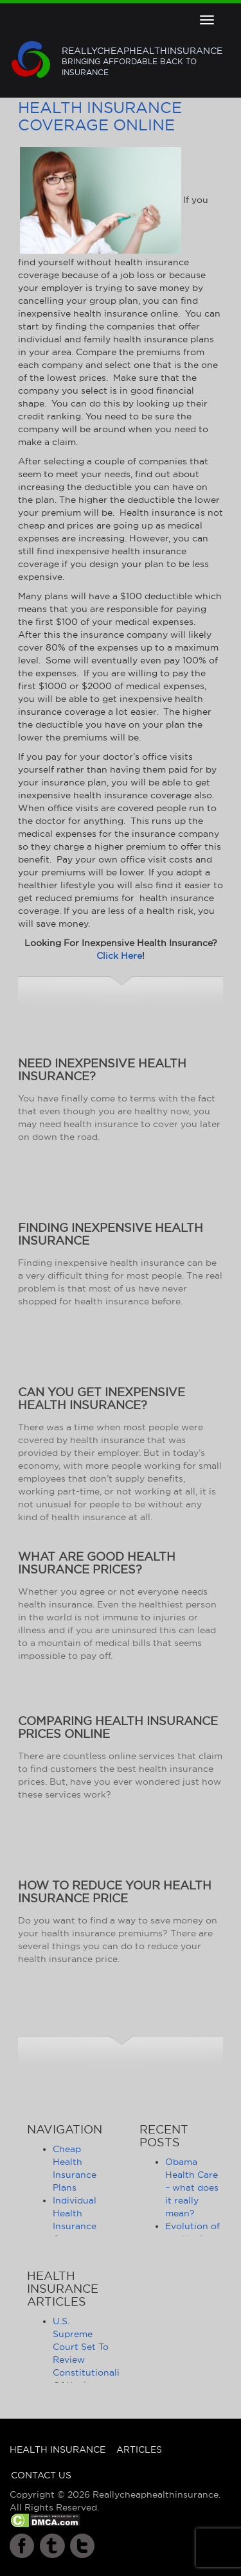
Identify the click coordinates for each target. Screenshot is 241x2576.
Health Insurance (57, 2449)
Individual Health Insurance (74, 2213)
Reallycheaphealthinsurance (142, 62)
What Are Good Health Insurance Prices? (96, 1562)
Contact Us (41, 2475)
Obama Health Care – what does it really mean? (192, 2187)
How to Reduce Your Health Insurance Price (114, 1891)
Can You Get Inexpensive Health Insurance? (101, 1398)
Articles (139, 2449)
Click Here (119, 956)
